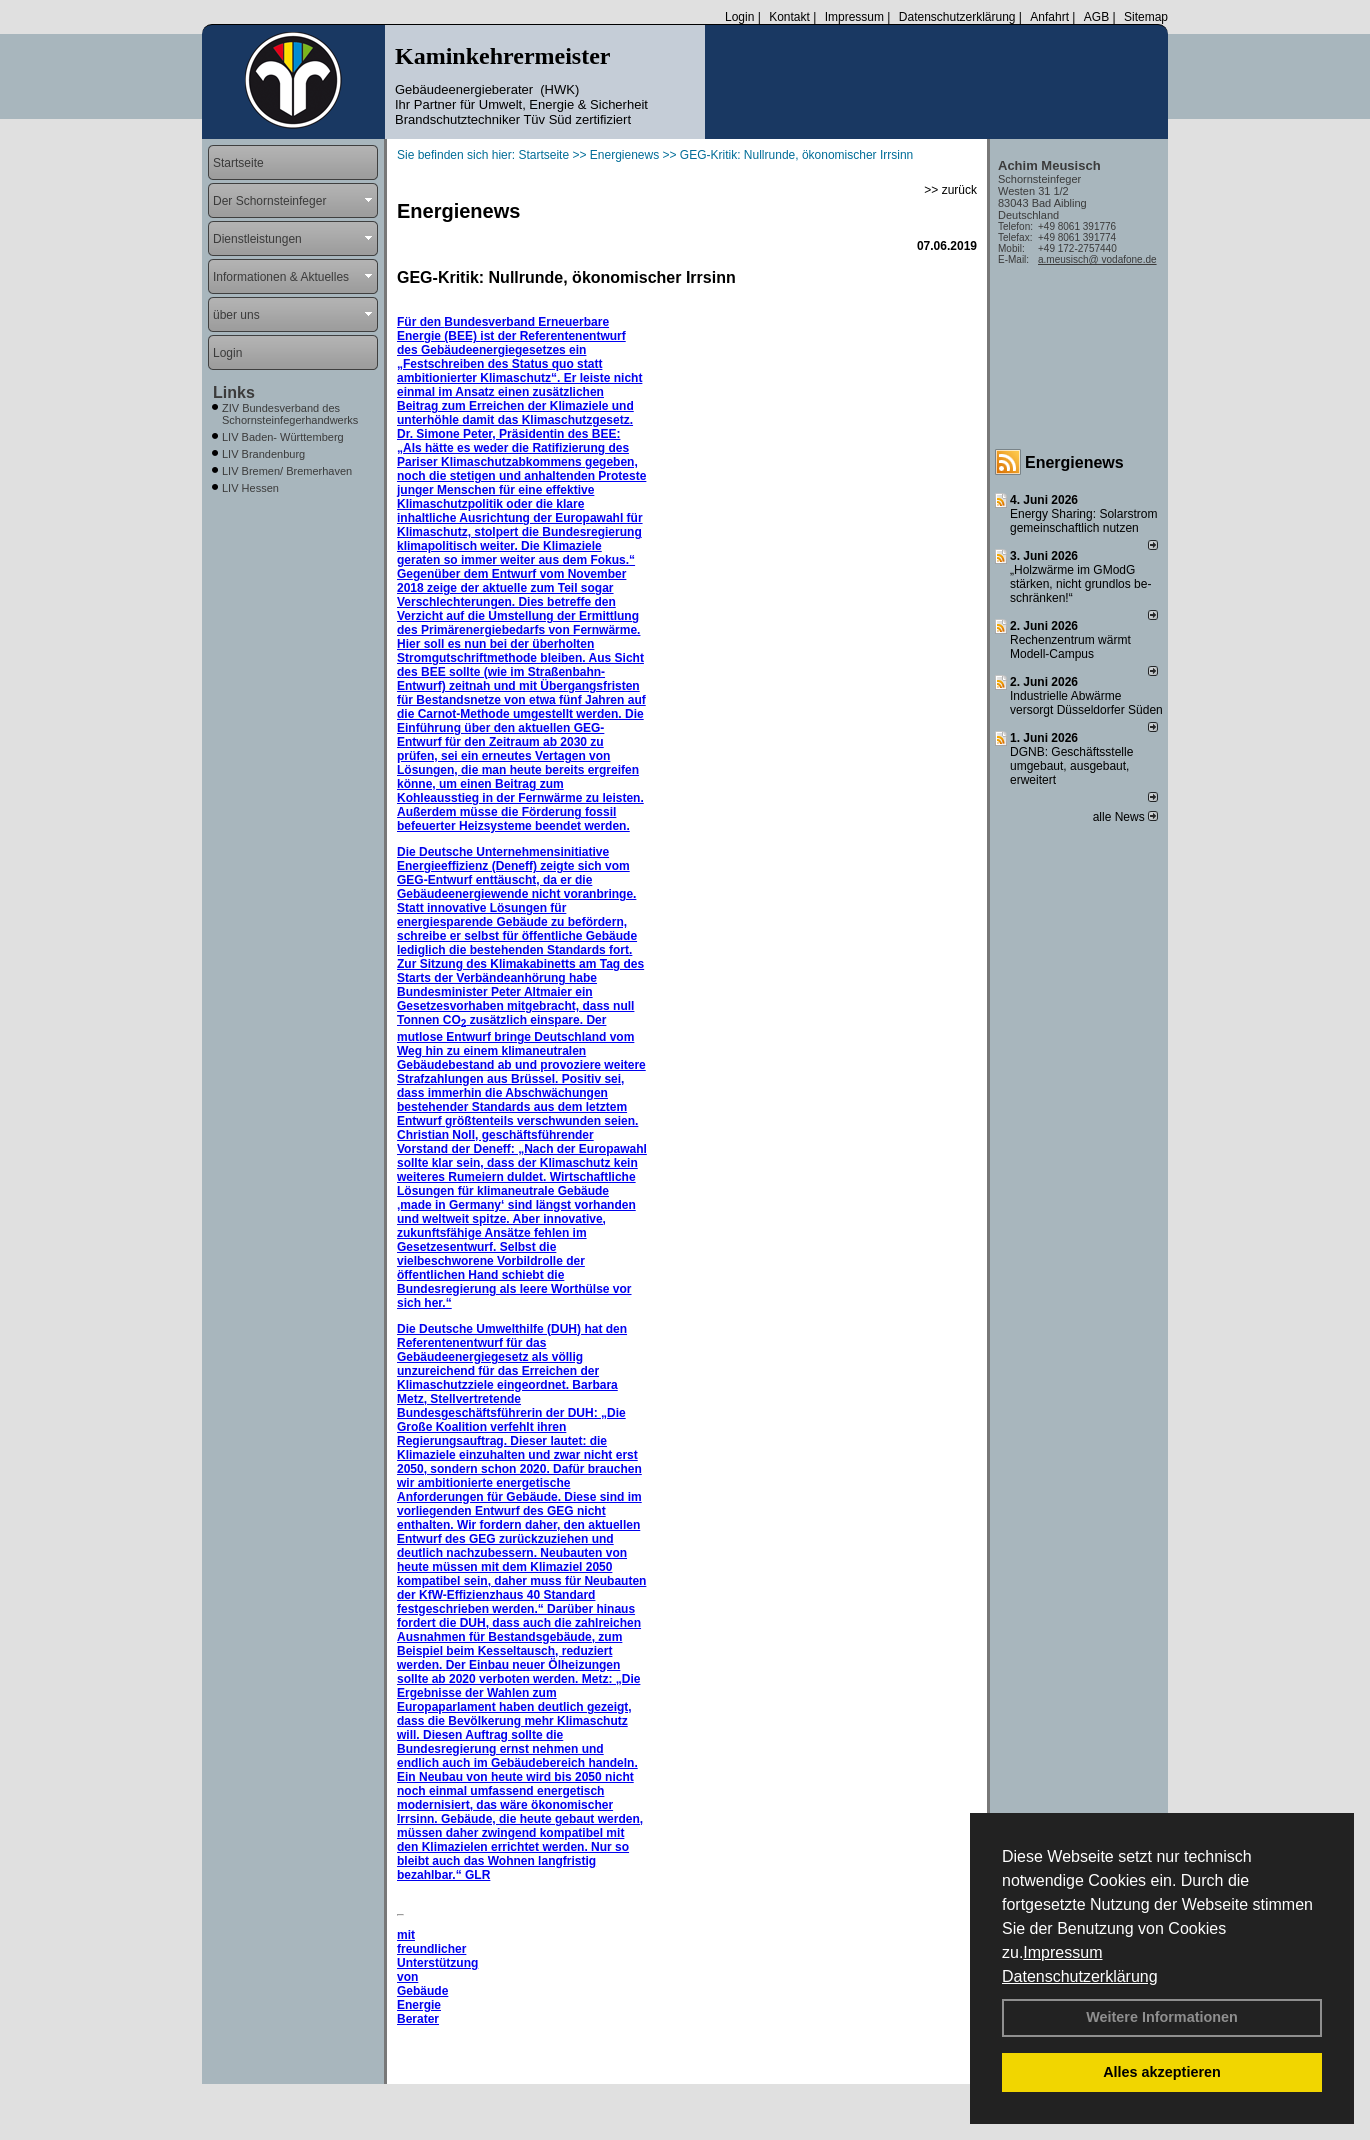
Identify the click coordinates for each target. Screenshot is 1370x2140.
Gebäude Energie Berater (422, 2005)
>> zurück (950, 190)
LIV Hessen (250, 488)
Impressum (1062, 1952)
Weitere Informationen (1162, 2017)
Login (739, 17)
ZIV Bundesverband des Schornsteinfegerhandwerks (290, 414)
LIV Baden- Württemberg (283, 437)
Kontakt (789, 17)
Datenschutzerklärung (1080, 1976)
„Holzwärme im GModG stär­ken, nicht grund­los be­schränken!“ (1080, 584)
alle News (1125, 817)
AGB (1096, 17)
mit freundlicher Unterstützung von (437, 1956)
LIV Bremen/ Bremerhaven (287, 471)
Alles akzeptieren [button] (1162, 2072)
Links (234, 392)
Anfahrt (1049, 17)
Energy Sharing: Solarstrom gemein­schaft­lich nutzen (1083, 521)
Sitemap (1146, 17)
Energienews (1074, 462)
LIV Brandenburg (263, 454)
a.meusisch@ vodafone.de (1097, 259)
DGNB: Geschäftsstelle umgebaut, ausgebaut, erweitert (1071, 766)
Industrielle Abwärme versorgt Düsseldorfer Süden (1086, 703)
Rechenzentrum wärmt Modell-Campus (1070, 647)
